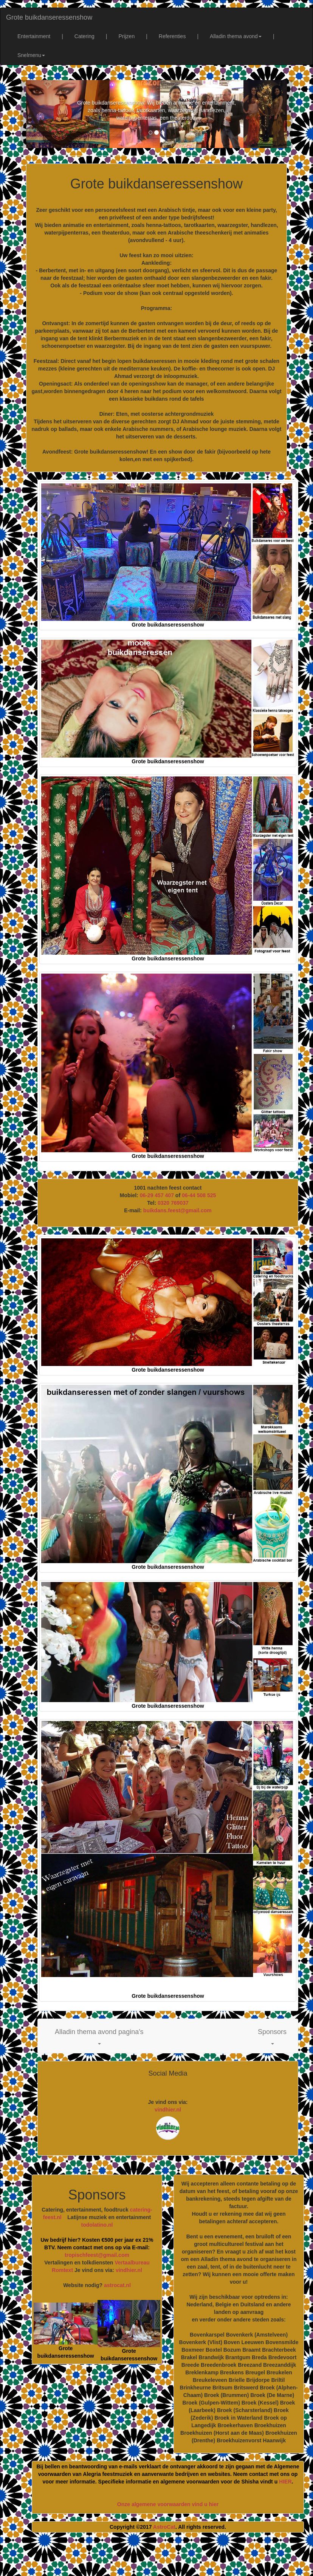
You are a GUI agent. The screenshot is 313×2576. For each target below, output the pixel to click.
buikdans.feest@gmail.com (177, 1210)
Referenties (172, 36)
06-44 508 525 (199, 1195)
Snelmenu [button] (31, 55)
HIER (285, 2482)
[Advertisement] (163, 2557)
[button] (99, 2036)
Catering (84, 36)
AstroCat (164, 2527)
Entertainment (33, 36)
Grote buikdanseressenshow (49, 17)
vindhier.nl (168, 2110)
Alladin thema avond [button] (236, 36)
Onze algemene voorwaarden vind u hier (167, 2504)
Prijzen (126, 36)
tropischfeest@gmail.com (97, 2255)
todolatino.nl (97, 2225)
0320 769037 (173, 1203)
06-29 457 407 (157, 1195)
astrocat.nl (117, 2285)
